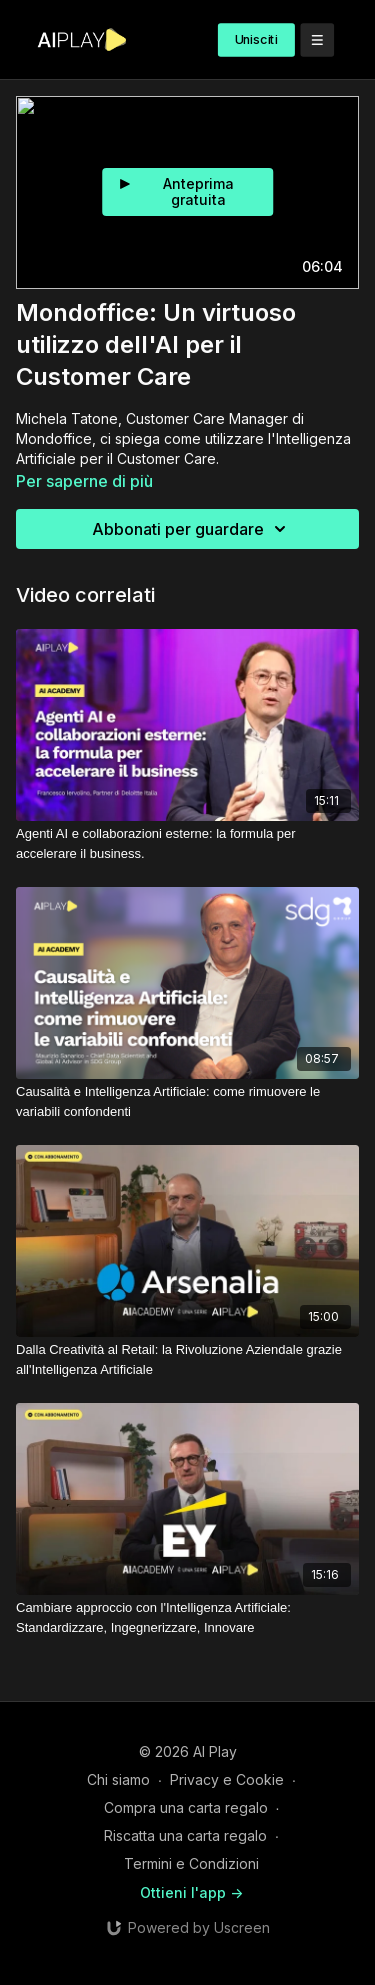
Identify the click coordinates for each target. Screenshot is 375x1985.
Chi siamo (118, 1779)
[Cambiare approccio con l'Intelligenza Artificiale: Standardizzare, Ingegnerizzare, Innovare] (187, 1617)
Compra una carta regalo (186, 1807)
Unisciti (256, 39)
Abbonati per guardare (192, 529)
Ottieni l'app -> (191, 1892)
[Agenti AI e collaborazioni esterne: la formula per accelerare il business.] (187, 843)
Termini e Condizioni (191, 1863)
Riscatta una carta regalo (185, 1835)
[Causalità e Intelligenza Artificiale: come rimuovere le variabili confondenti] (187, 1101)
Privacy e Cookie (227, 1779)
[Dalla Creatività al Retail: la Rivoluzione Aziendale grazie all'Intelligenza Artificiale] (187, 1359)
